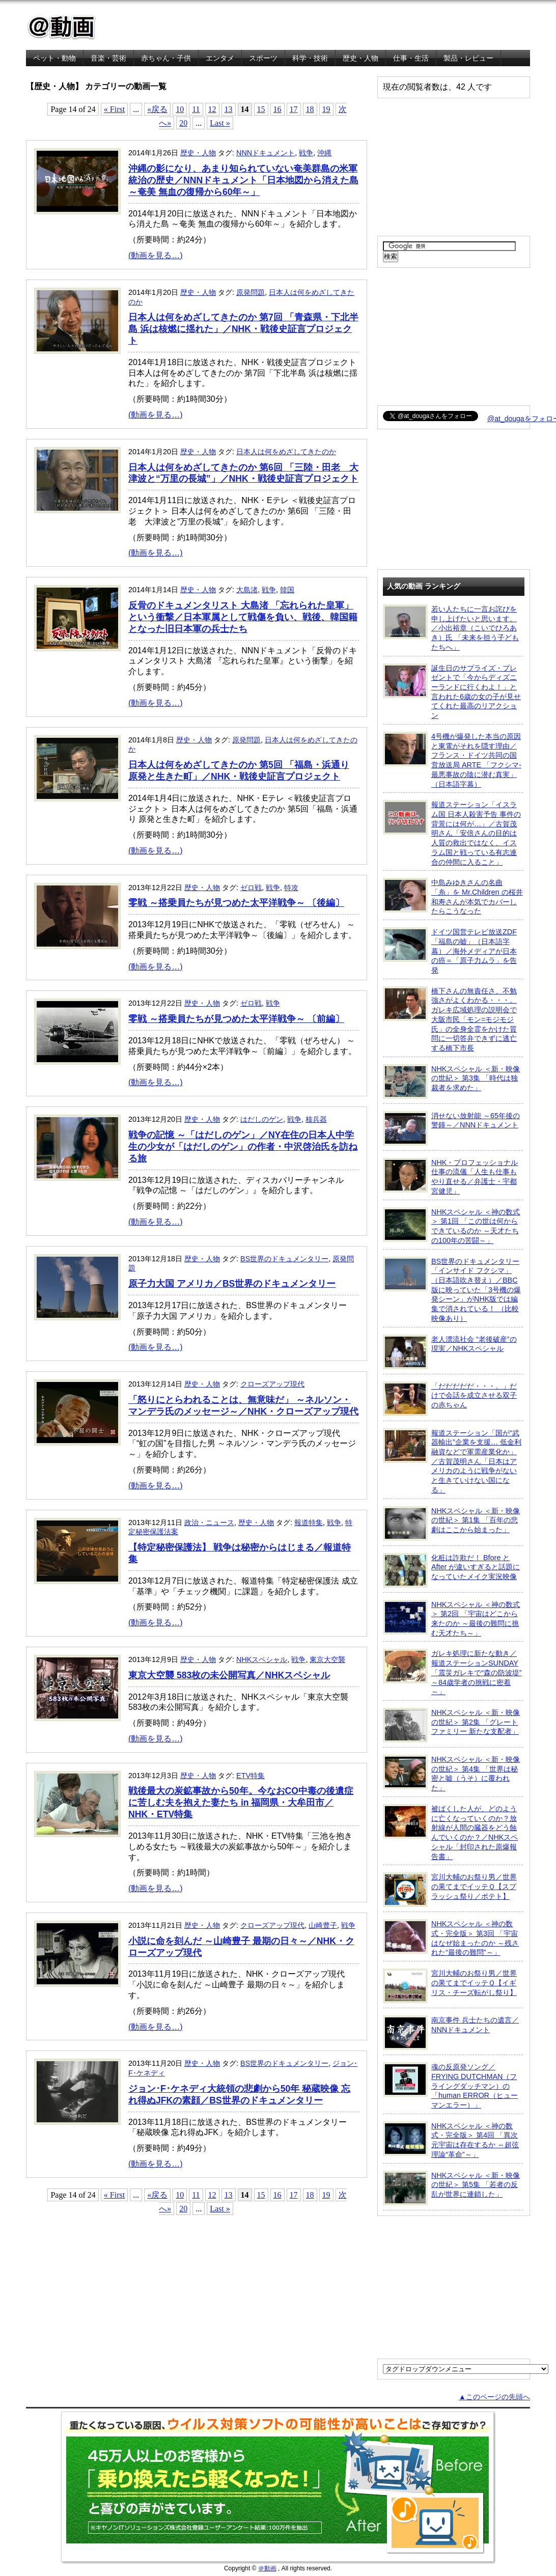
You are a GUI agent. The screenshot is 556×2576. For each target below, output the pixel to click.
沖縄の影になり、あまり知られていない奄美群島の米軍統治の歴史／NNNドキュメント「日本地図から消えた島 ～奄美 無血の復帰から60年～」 (243, 180)
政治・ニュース (209, 1522)
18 (310, 109)
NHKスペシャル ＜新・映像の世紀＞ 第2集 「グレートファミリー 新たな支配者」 (451, 1725)
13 (229, 109)
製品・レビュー (468, 58)
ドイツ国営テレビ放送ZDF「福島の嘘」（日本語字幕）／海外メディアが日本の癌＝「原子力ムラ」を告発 (450, 950)
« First (114, 109)
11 (196, 109)
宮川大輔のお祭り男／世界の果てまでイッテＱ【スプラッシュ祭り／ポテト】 (450, 1889)
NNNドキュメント (265, 153)
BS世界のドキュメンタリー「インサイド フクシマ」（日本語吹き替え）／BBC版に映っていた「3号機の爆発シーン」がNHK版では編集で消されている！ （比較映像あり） (452, 1289)
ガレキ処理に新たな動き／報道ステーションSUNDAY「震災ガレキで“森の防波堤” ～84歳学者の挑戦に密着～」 (452, 1672)
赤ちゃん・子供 (166, 58)
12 (212, 109)
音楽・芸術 (108, 58)
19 (326, 109)
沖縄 (324, 153)
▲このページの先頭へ (494, 2397)
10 (180, 109)
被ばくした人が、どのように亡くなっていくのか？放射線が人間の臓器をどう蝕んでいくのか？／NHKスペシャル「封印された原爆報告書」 (450, 1832)
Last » (220, 123)
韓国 (287, 590)
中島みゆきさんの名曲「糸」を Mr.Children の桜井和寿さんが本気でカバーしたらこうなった (453, 896)
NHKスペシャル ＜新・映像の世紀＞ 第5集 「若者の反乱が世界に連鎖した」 (451, 2188)
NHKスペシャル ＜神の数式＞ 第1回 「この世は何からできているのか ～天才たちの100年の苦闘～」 (451, 1225)
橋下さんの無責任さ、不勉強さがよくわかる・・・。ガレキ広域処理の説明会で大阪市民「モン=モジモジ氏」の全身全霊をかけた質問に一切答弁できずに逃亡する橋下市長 (450, 1019)
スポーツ (263, 58)
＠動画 (267, 2568)
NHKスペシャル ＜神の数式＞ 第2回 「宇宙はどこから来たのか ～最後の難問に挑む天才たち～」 (451, 1618)
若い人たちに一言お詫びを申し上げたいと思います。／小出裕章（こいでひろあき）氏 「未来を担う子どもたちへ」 (451, 627)
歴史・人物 (360, 58)
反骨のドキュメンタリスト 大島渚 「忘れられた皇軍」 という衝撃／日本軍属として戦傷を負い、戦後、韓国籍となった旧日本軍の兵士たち (242, 617)
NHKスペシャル (261, 1659)
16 (277, 109)
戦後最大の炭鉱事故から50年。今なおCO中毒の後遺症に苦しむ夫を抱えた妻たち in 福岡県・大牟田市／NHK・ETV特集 (240, 1802)
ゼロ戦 (251, 887)
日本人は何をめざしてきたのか (286, 452)
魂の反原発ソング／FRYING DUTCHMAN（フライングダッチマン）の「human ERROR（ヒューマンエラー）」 (450, 2085)
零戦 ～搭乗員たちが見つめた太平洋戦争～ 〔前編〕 (236, 1019)
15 (261, 109)
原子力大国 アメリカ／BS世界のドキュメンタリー (232, 1284)
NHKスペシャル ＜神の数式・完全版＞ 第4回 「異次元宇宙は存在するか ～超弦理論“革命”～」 (451, 2139)
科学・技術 (310, 58)
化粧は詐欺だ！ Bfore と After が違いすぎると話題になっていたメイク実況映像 (451, 1570)
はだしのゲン (261, 1119)
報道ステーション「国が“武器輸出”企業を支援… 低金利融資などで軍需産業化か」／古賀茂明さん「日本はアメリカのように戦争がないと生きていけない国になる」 (452, 1461)
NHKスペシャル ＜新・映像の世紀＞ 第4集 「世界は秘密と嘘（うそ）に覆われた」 (451, 1773)
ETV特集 (250, 1775)
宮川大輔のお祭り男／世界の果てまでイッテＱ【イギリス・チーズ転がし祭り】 (450, 1986)
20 (183, 123)
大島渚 (247, 590)
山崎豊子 (323, 1925)
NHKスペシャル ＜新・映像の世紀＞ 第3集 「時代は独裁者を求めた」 (451, 1081)
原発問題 (250, 292)
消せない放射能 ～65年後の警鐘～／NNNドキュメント (451, 1128)
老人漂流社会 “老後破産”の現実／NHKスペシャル (450, 1352)
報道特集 (308, 1522)
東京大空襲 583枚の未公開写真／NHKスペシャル (229, 1675)
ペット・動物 (54, 58)
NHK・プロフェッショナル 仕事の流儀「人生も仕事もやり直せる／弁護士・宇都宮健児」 (450, 1176)
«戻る (157, 109)
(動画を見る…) (155, 255)
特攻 (291, 887)
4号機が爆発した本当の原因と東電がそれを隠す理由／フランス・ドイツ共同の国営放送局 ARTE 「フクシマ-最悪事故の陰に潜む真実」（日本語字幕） (452, 760)
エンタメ (220, 58)
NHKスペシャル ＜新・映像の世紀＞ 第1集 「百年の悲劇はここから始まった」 (451, 1523)
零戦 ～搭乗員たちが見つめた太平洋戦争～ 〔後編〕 (236, 903)
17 (294, 109)
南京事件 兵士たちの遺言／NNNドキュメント (451, 2032)
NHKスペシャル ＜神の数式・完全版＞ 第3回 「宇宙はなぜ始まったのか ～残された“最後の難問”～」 (451, 1937)
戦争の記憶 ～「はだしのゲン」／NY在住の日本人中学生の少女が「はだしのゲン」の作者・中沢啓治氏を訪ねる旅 (242, 1147)
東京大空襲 (327, 1659)
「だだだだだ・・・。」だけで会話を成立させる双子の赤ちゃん (450, 1398)
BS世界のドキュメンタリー (284, 1259)
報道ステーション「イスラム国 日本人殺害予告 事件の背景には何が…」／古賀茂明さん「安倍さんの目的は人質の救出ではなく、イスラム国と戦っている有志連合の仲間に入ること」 (452, 833)
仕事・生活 (411, 58)
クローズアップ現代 (272, 1384)
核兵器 (316, 1119)
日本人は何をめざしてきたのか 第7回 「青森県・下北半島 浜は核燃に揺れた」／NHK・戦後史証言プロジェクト (243, 329)
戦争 (306, 153)
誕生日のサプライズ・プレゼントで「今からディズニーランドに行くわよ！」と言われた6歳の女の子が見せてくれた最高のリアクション (452, 691)
